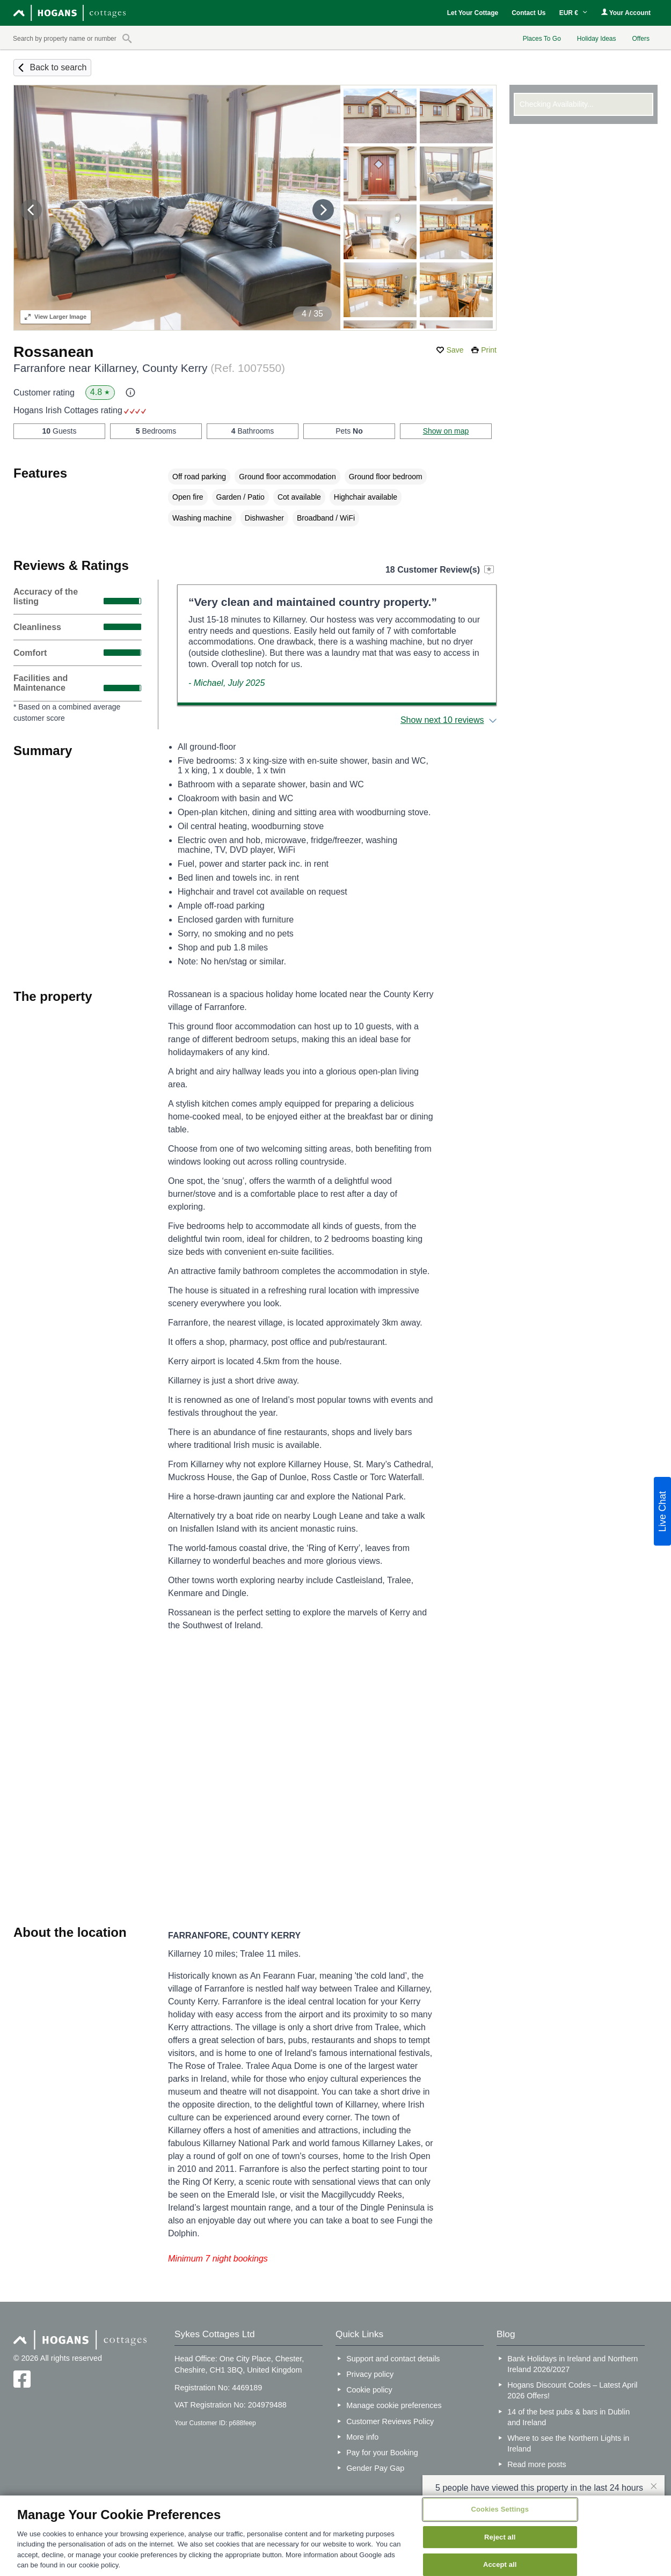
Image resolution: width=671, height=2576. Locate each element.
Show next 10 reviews (442, 719)
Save (455, 350)
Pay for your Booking (382, 2452)
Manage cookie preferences (394, 2405)
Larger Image (55, 316)
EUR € (573, 13)
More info (362, 2437)
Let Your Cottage (473, 13)
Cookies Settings (500, 2509)
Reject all (499, 2537)
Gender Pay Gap (375, 2468)
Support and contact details (393, 2358)
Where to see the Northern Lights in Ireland (568, 2443)
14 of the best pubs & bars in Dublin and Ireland (568, 2417)
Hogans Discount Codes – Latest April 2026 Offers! (572, 2390)
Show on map (446, 431)
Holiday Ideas (596, 38)
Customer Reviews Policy (390, 2421)
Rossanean (53, 351)
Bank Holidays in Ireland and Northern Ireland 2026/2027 (572, 2364)
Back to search (58, 67)
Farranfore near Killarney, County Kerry (149, 368)
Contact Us (528, 13)
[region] (335, 2536)
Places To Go (542, 38)
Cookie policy (369, 2389)
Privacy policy (369, 2374)
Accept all (500, 2564)
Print (489, 350)
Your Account (626, 13)
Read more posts (536, 2464)
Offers (641, 38)
